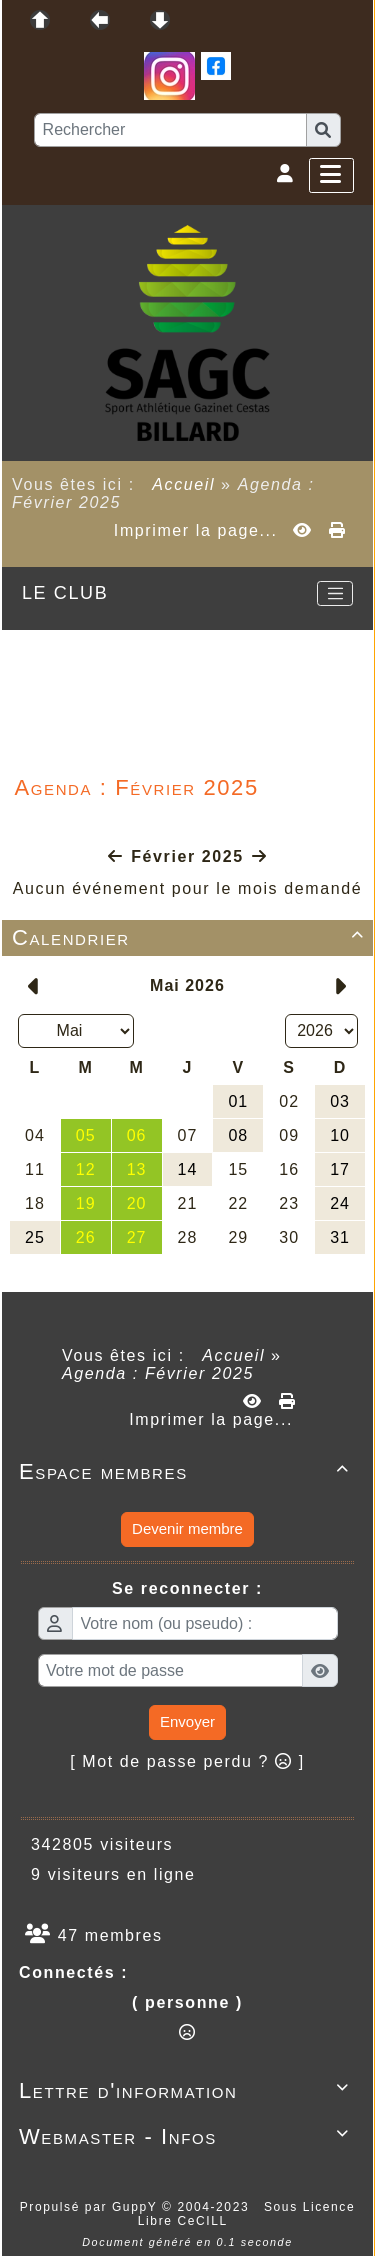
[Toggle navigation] (335, 594)
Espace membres (187, 1471)
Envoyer (187, 1721)
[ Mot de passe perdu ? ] (187, 1761)
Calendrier (191, 937)
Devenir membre (187, 1528)
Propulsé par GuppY (91, 2207)
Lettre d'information (187, 2090)
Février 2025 (187, 856)
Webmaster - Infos (187, 2136)
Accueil (184, 484)
